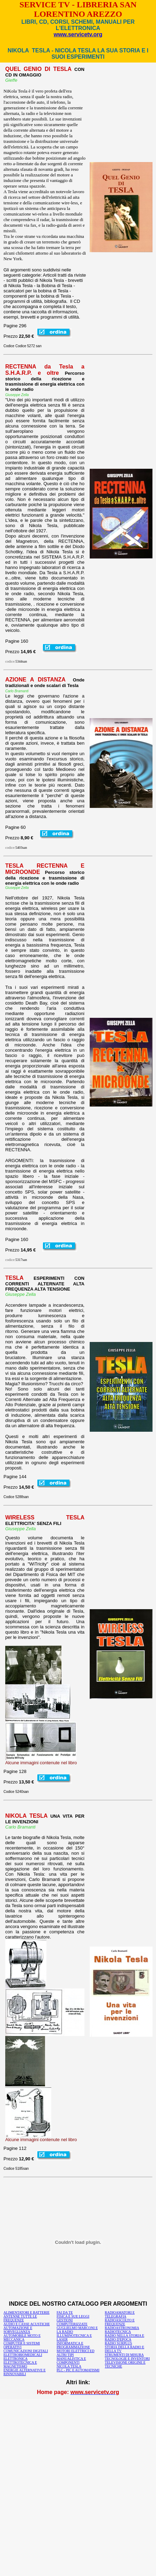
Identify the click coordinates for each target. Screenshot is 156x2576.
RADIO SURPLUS (118, 2343)
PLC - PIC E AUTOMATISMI (78, 2370)
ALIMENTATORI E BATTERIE (26, 2312)
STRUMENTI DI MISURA (124, 2355)
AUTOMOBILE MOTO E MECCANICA (21, 2337)
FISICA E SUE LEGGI (73, 2316)
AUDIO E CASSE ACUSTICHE (26, 2324)
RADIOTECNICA (118, 2332)
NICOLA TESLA (69, 2366)
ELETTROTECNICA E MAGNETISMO (20, 2364)
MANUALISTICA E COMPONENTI (71, 2360)
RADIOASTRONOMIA (122, 2328)
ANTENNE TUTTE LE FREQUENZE (20, 2318)
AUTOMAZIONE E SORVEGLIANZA (17, 2330)
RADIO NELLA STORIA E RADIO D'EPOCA (124, 2337)
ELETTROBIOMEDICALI (22, 2355)
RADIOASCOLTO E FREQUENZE (119, 2322)
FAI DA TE (65, 2312)
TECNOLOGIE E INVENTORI (127, 2358)
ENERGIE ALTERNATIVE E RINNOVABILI (24, 2372)
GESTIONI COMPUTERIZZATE (72, 2322)
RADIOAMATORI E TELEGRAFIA (120, 2314)
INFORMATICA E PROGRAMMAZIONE (73, 2345)
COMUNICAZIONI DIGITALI (25, 2351)
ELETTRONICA (15, 2358)
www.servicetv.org (78, 34)
